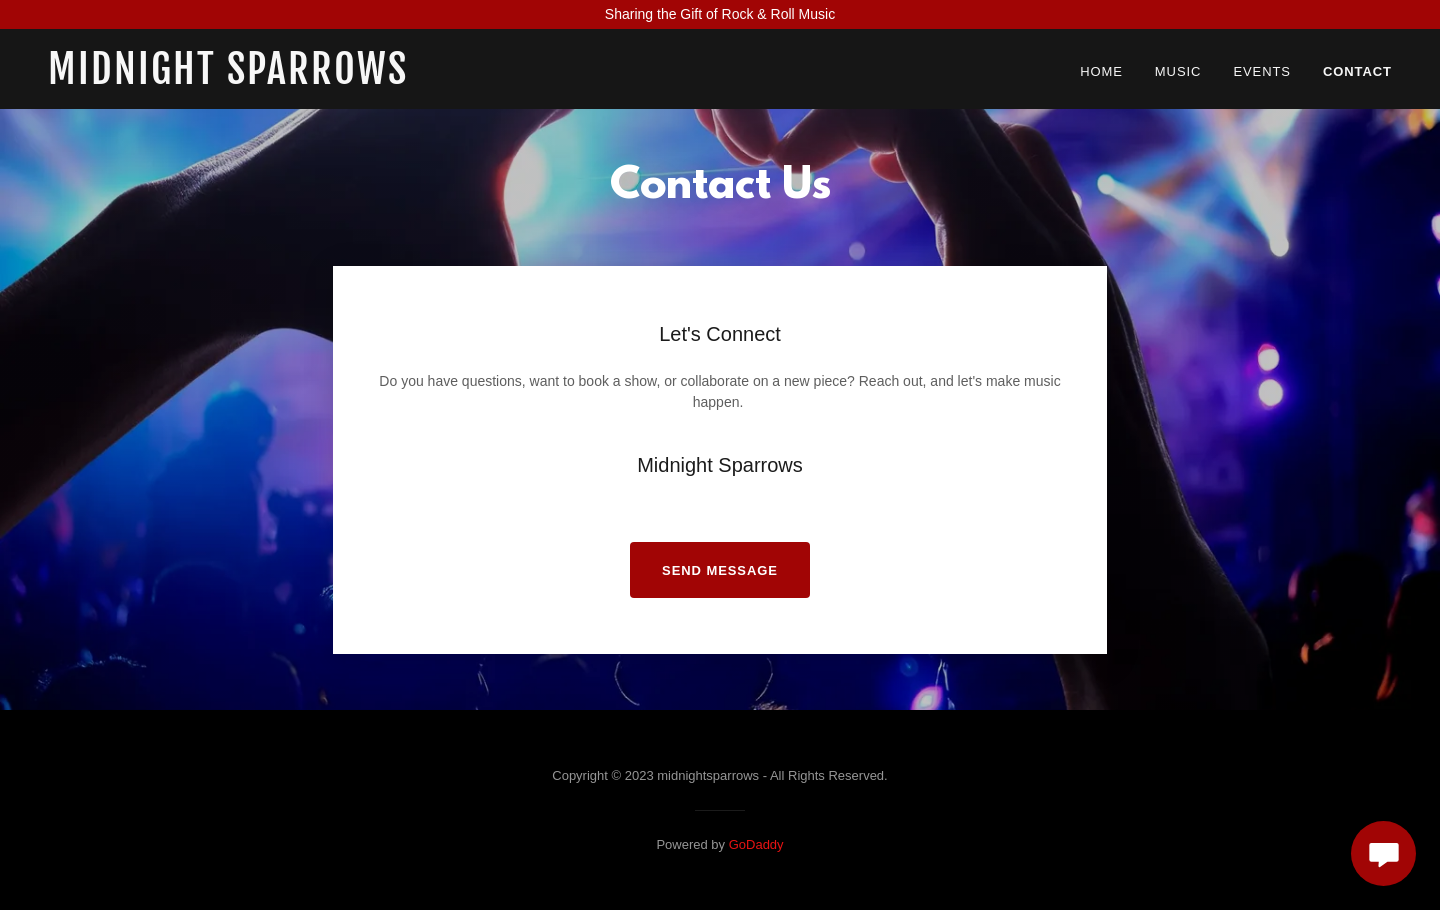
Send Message (720, 570)
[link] (283, 79)
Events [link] (1262, 71)
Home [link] (1101, 71)
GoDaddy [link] (756, 844)
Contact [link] (1357, 71)
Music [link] (1178, 71)
